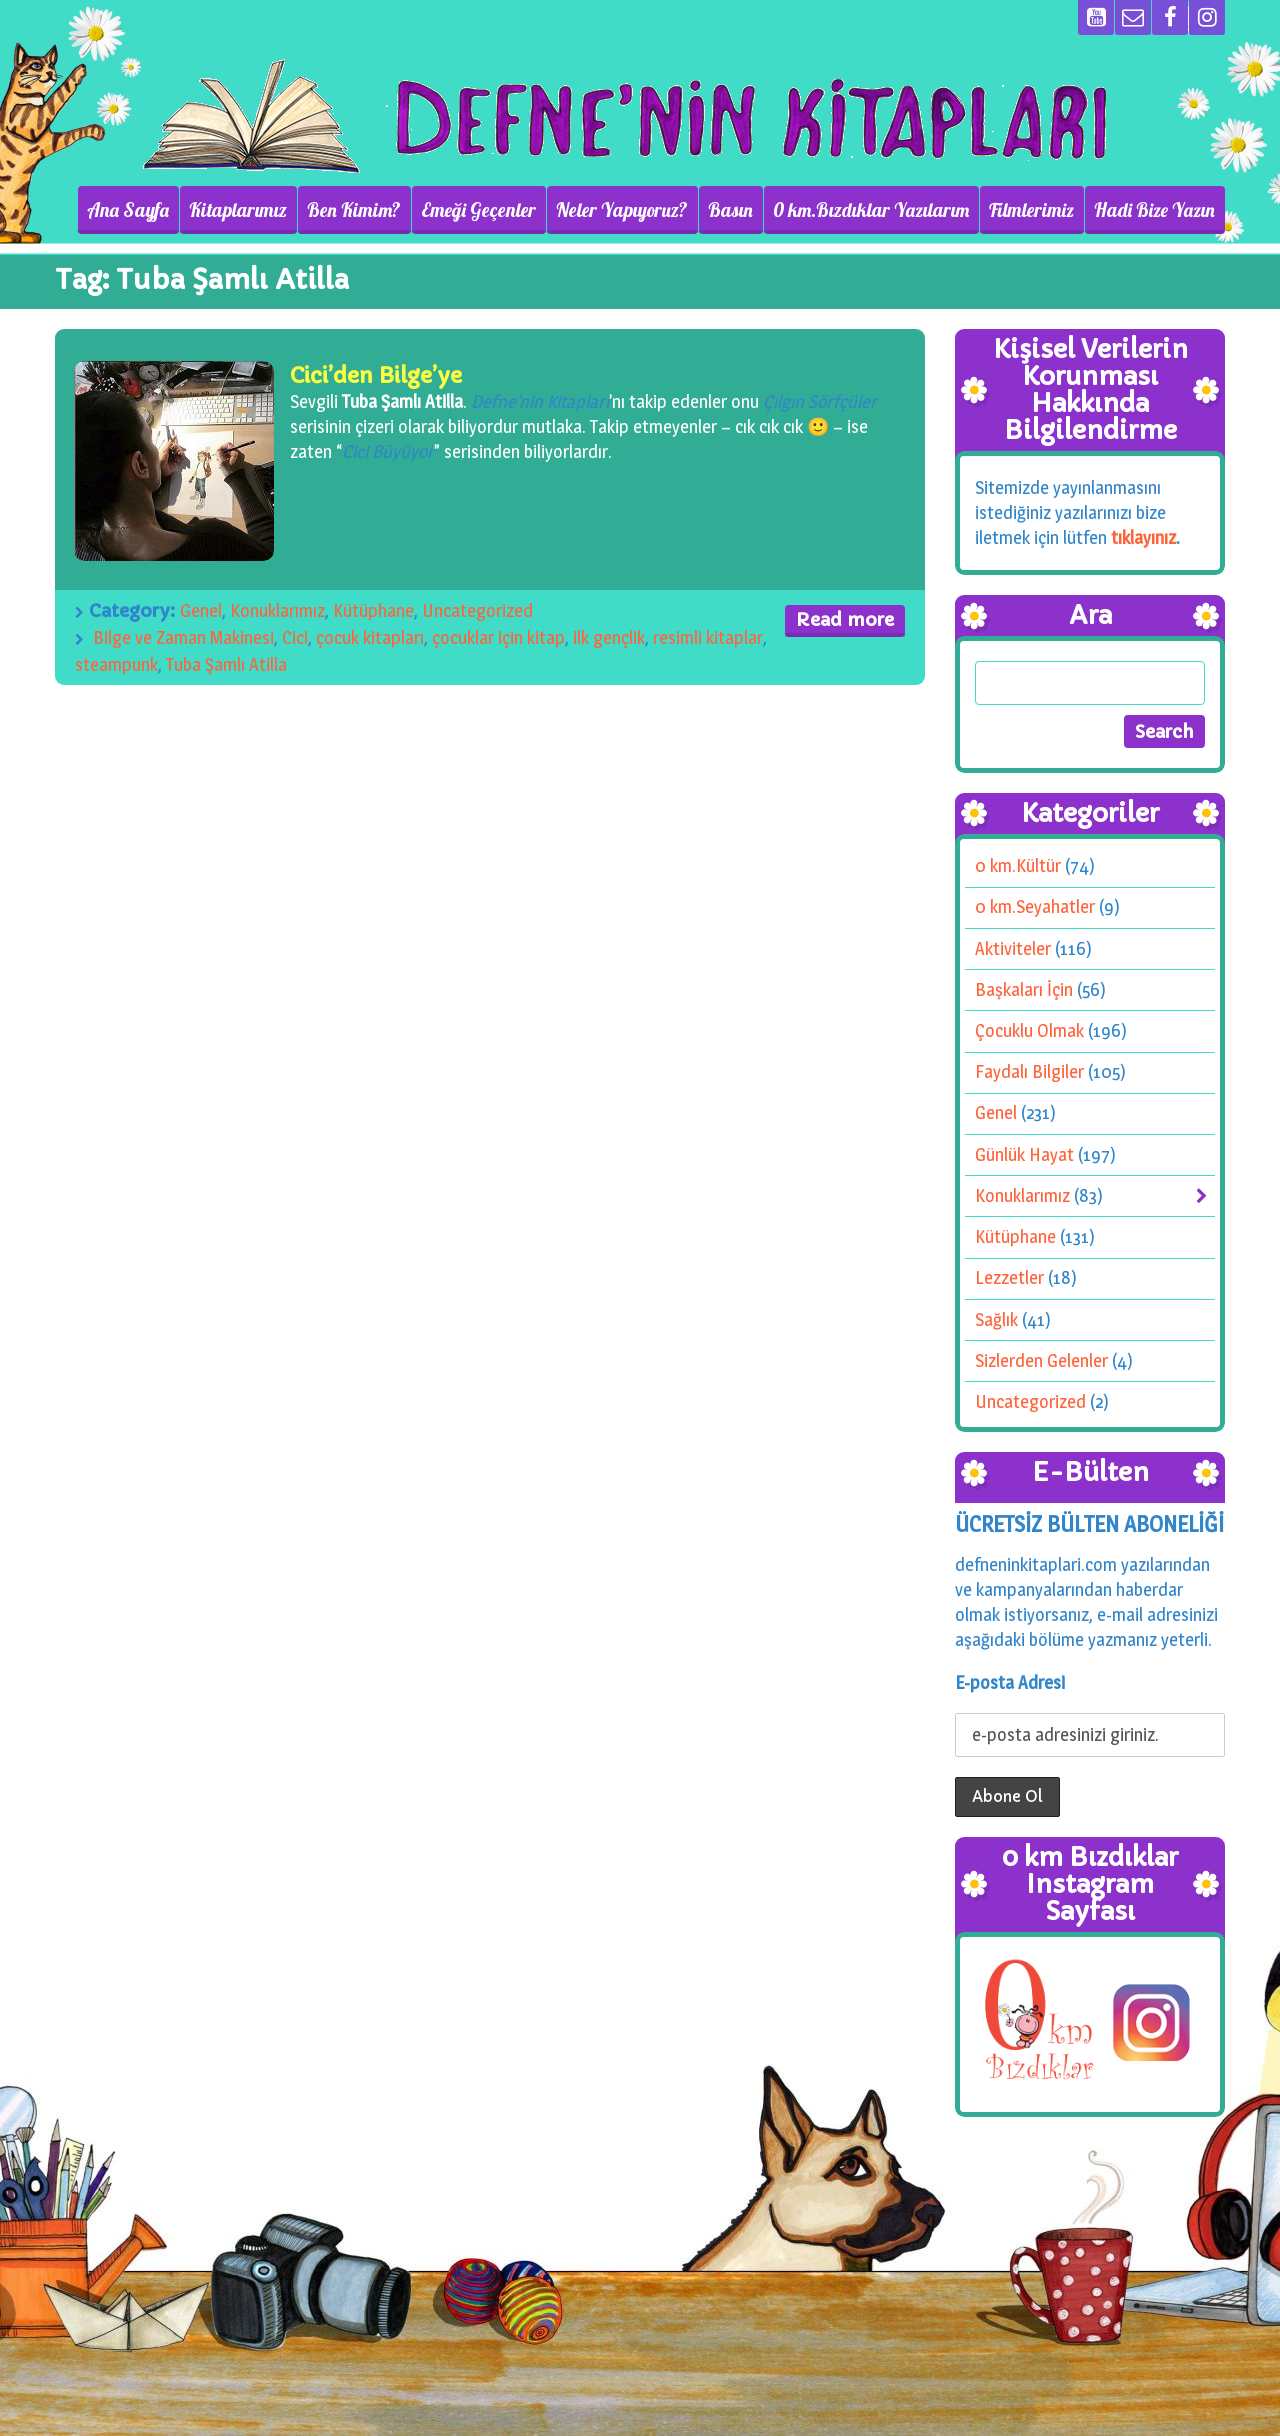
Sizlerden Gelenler (1041, 1360)
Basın (730, 210)
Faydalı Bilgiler (1029, 1071)
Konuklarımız (277, 610)
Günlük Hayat (1024, 1154)
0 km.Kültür (1018, 865)
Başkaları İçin (1024, 989)
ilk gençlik (609, 637)
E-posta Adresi (1010, 1682)
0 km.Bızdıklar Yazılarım (871, 210)
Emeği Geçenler (478, 210)
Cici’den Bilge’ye (376, 375)
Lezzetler (1009, 1277)
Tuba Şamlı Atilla (226, 664)
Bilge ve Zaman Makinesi (183, 637)
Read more (845, 619)
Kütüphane (373, 610)
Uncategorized (477, 610)
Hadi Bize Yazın (1154, 210)
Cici (295, 637)
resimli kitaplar (708, 637)
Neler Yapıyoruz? (622, 210)
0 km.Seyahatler (1035, 906)
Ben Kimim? (354, 210)
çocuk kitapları (370, 637)
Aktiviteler (1013, 948)
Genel (201, 610)
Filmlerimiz (1031, 210)
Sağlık (996, 1319)
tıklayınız (1143, 537)
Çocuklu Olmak (1029, 1030)
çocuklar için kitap (498, 637)
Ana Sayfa (128, 210)
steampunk (116, 664)
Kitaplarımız (238, 210)
